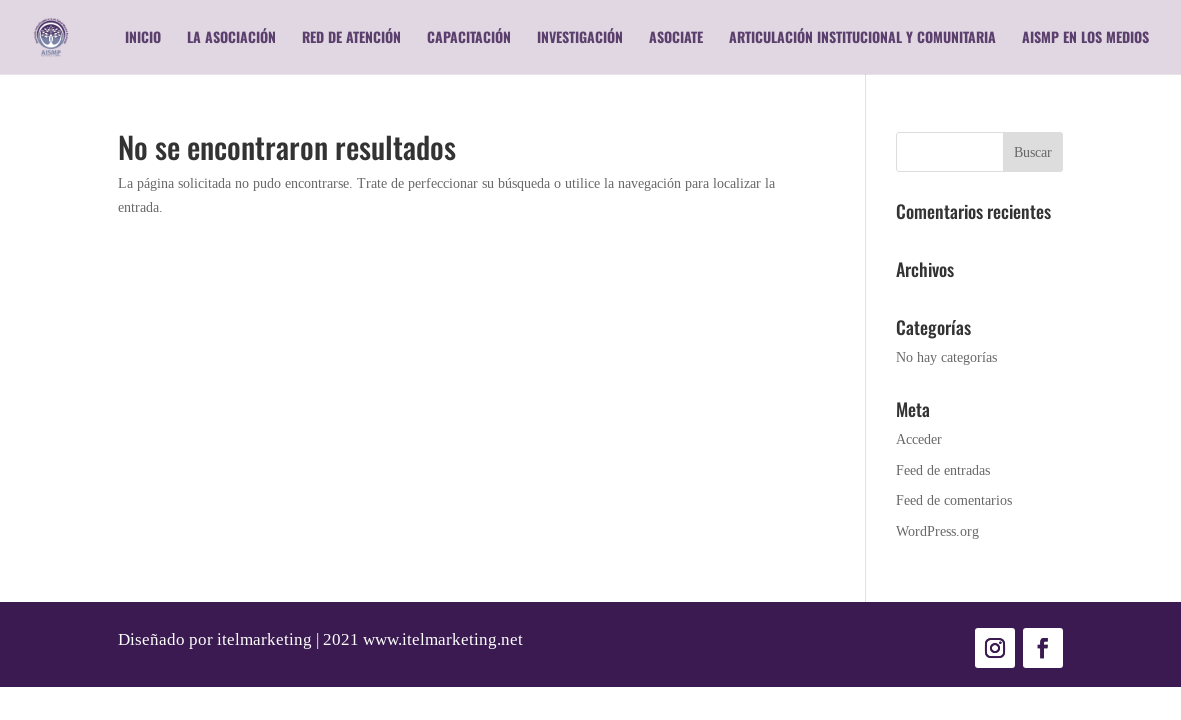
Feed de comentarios (954, 500)
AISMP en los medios (1085, 38)
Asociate (676, 38)
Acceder (919, 439)
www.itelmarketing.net (443, 639)
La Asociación (231, 38)
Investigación (580, 38)
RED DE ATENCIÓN (351, 38)
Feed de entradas (943, 470)
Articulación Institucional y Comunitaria (862, 38)
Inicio (143, 38)
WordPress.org (937, 531)
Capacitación (469, 38)
